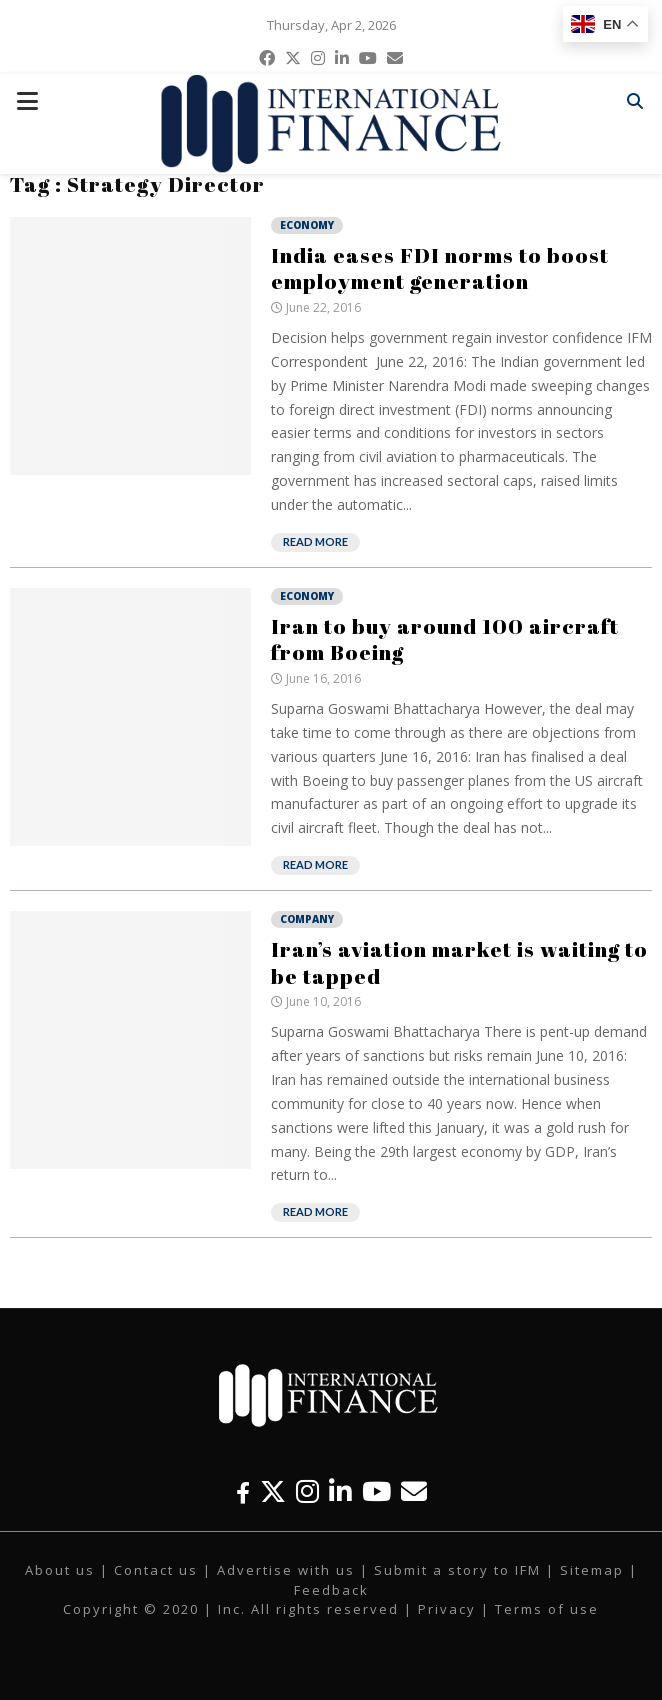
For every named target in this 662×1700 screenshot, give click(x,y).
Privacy (447, 1609)
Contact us (156, 1570)
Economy (307, 225)
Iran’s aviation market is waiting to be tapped (459, 962)
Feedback (331, 1590)
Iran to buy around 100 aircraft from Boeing (445, 639)
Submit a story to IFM (457, 1570)
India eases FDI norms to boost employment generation (440, 268)
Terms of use (547, 1609)
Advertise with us (286, 1570)
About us (60, 1570)
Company (307, 919)
